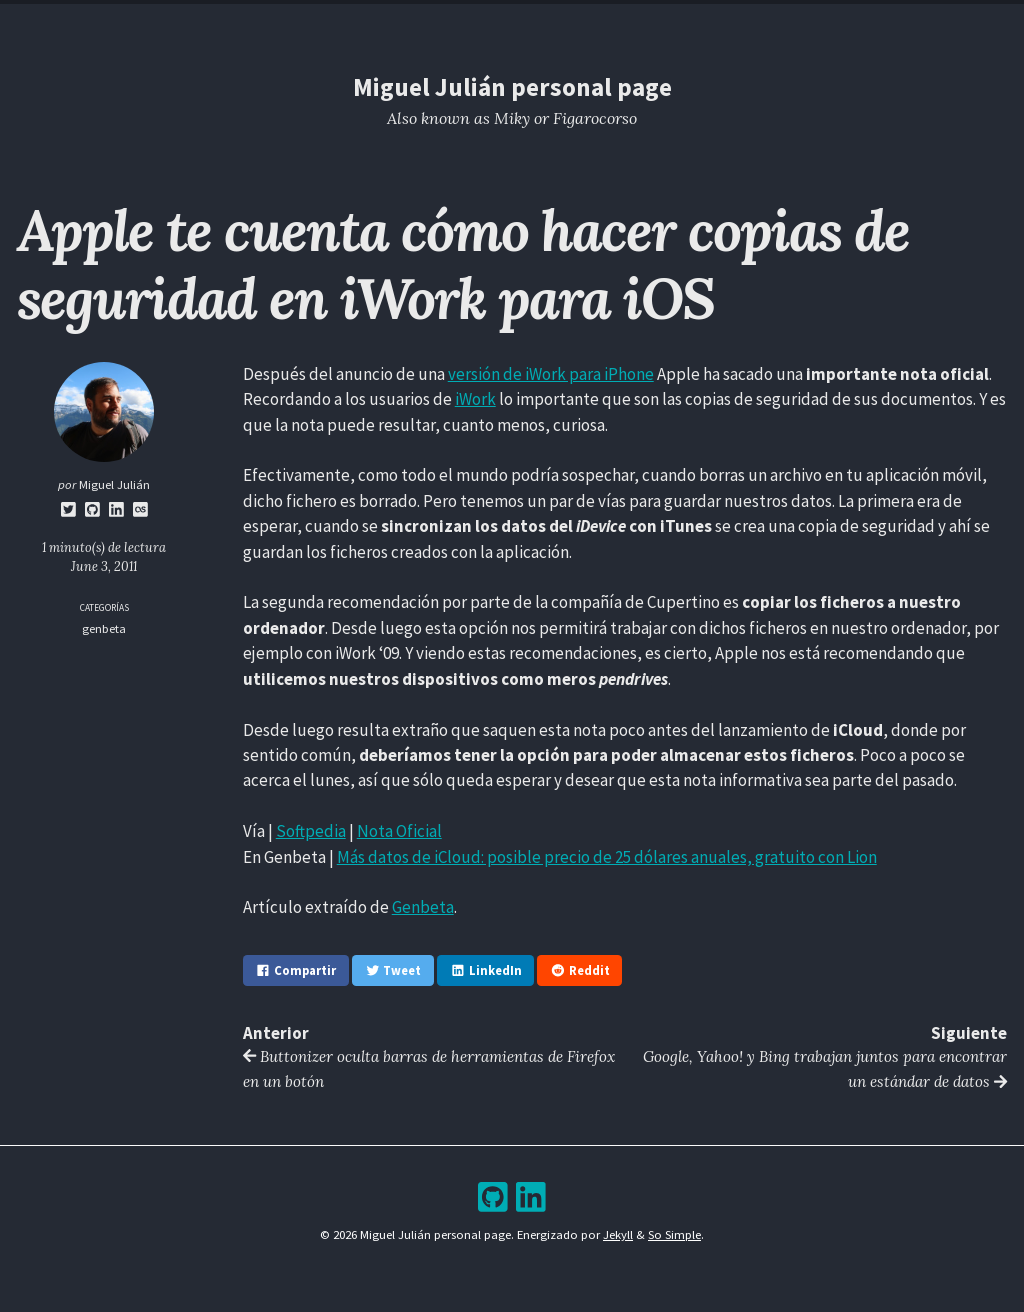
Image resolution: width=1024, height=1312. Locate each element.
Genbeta (423, 907)
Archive (528, 23)
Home (381, 23)
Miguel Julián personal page (512, 87)
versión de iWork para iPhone (551, 374)
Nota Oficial (399, 831)
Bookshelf (625, 23)
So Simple (674, 1235)
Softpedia (311, 831)
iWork (475, 399)
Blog (450, 23)
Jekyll (618, 1235)
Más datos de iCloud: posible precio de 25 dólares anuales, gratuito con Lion (607, 857)
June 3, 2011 (104, 566)
